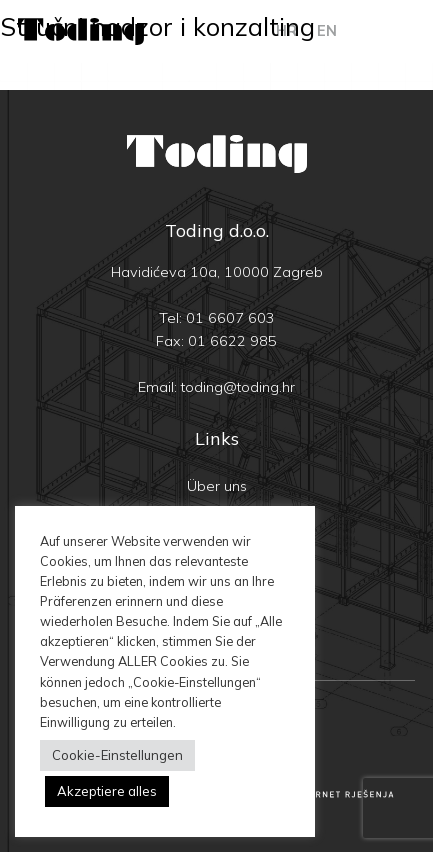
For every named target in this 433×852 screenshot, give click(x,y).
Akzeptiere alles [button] (107, 791)
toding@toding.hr (238, 387)
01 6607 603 (230, 318)
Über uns (217, 486)
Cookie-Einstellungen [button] (117, 755)
